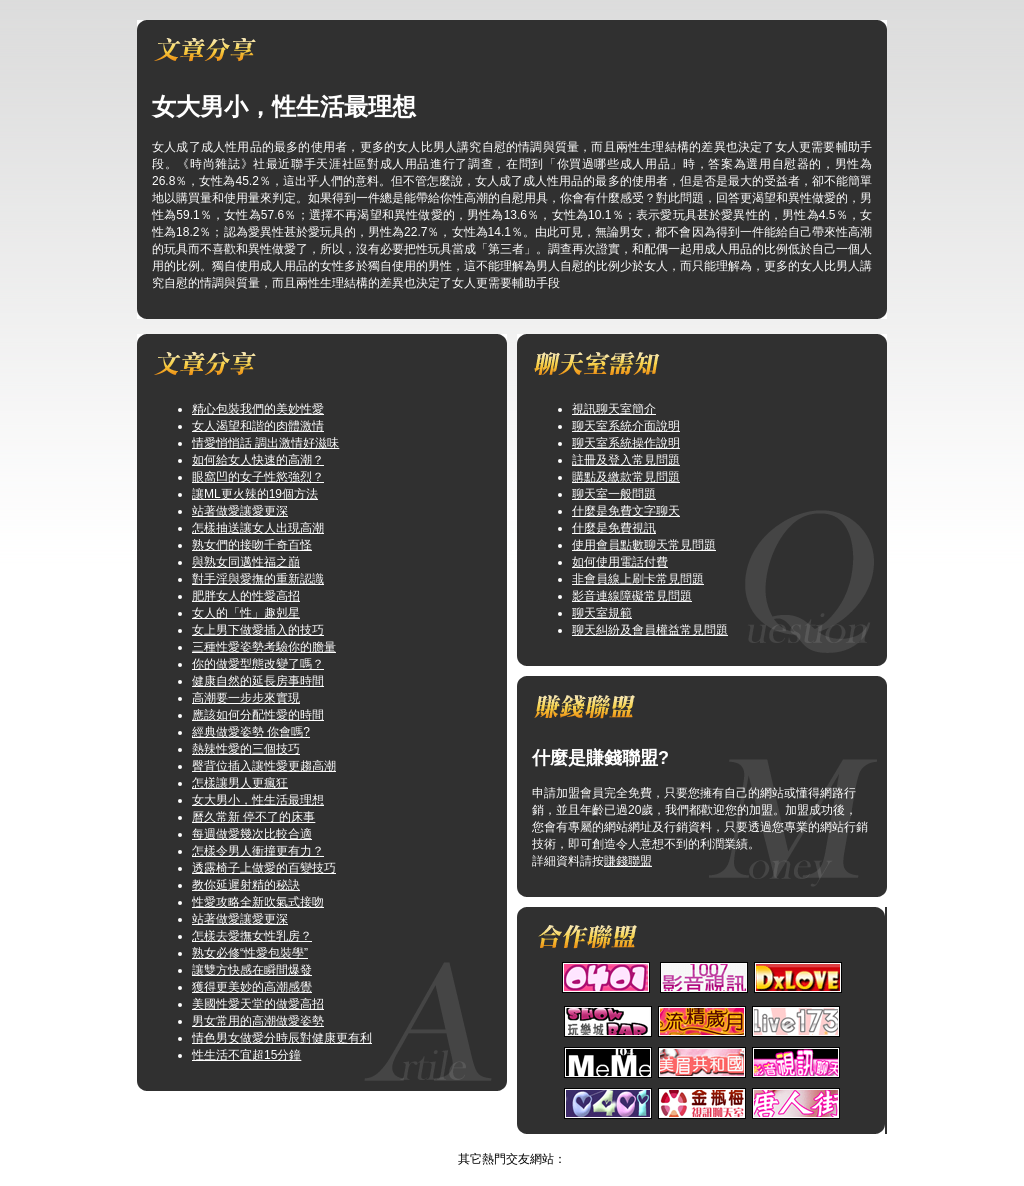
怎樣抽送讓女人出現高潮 (258, 528)
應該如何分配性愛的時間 (258, 715)
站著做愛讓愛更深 (240, 511)
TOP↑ (553, 1142)
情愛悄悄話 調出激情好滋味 (265, 443)
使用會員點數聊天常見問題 (644, 545)
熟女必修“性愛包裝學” (250, 953)
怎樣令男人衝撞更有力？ (258, 851)
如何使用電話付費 (620, 562)
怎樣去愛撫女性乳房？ (252, 936)
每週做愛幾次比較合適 (252, 834)
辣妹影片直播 (492, 1142)
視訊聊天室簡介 (614, 409)
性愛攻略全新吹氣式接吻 (258, 902)
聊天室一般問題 (614, 494)
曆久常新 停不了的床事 (253, 817)
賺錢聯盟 (628, 861)
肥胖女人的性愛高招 (246, 596)
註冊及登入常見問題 (626, 460)
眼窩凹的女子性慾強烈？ (258, 477)
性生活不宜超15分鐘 (246, 1055)
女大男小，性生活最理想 (258, 800)
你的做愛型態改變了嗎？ (258, 664)
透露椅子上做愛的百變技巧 (264, 868)
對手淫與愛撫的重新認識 (258, 579)
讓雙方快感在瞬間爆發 (252, 970)
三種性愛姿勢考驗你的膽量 (264, 647)
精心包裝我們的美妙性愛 (258, 409)
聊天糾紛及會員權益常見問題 (650, 630)
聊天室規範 (602, 613)
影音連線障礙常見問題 (632, 596)
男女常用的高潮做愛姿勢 (258, 1021)
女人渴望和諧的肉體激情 (258, 426)
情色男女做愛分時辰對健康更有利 (282, 1038)
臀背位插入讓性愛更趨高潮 (264, 766)
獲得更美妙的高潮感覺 (252, 987)
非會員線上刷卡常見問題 (638, 579)
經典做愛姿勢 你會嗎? (251, 732)
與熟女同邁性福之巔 (246, 562)
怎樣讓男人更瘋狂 (240, 783)
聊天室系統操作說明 (626, 443)
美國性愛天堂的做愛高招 (258, 1004)
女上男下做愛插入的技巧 (258, 630)
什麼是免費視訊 (614, 528)
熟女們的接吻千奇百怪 (252, 545)
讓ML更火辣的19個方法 (255, 494)
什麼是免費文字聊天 (626, 511)
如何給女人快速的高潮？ (258, 460)
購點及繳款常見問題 (626, 477)
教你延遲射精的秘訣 (246, 885)
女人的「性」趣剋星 (246, 613)
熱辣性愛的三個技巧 (246, 749)
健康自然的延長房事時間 (258, 681)
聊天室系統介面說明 (626, 426)
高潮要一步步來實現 (246, 698)
